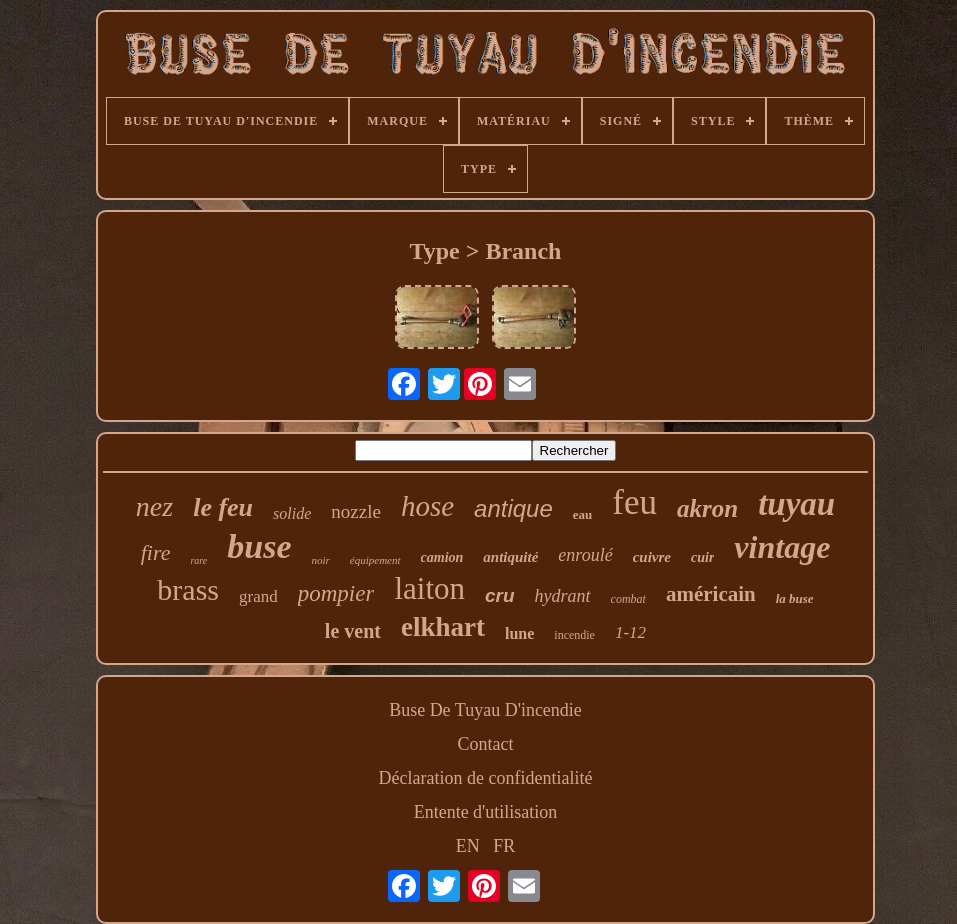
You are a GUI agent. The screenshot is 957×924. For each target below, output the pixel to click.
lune (519, 633)
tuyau (796, 504)
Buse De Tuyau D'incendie (485, 710)
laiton (429, 588)
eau (583, 514)
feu (634, 502)
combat (628, 599)
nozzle (356, 511)
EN (468, 846)
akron (707, 508)
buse (259, 546)
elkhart (443, 627)
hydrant (563, 596)
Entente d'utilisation (486, 812)
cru (500, 595)
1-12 (630, 632)
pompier (336, 593)
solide (292, 513)
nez (154, 506)
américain (711, 594)
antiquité (510, 557)
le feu (223, 507)
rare (198, 560)
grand (258, 596)
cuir (702, 557)
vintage (782, 547)
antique (513, 508)
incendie (574, 635)
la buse (795, 598)
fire (156, 552)
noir (321, 560)
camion (442, 557)
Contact (486, 744)
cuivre (652, 557)
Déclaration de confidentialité (486, 778)
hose (427, 506)
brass (188, 589)
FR (504, 846)
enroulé (585, 555)
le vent (353, 631)
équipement (375, 560)
